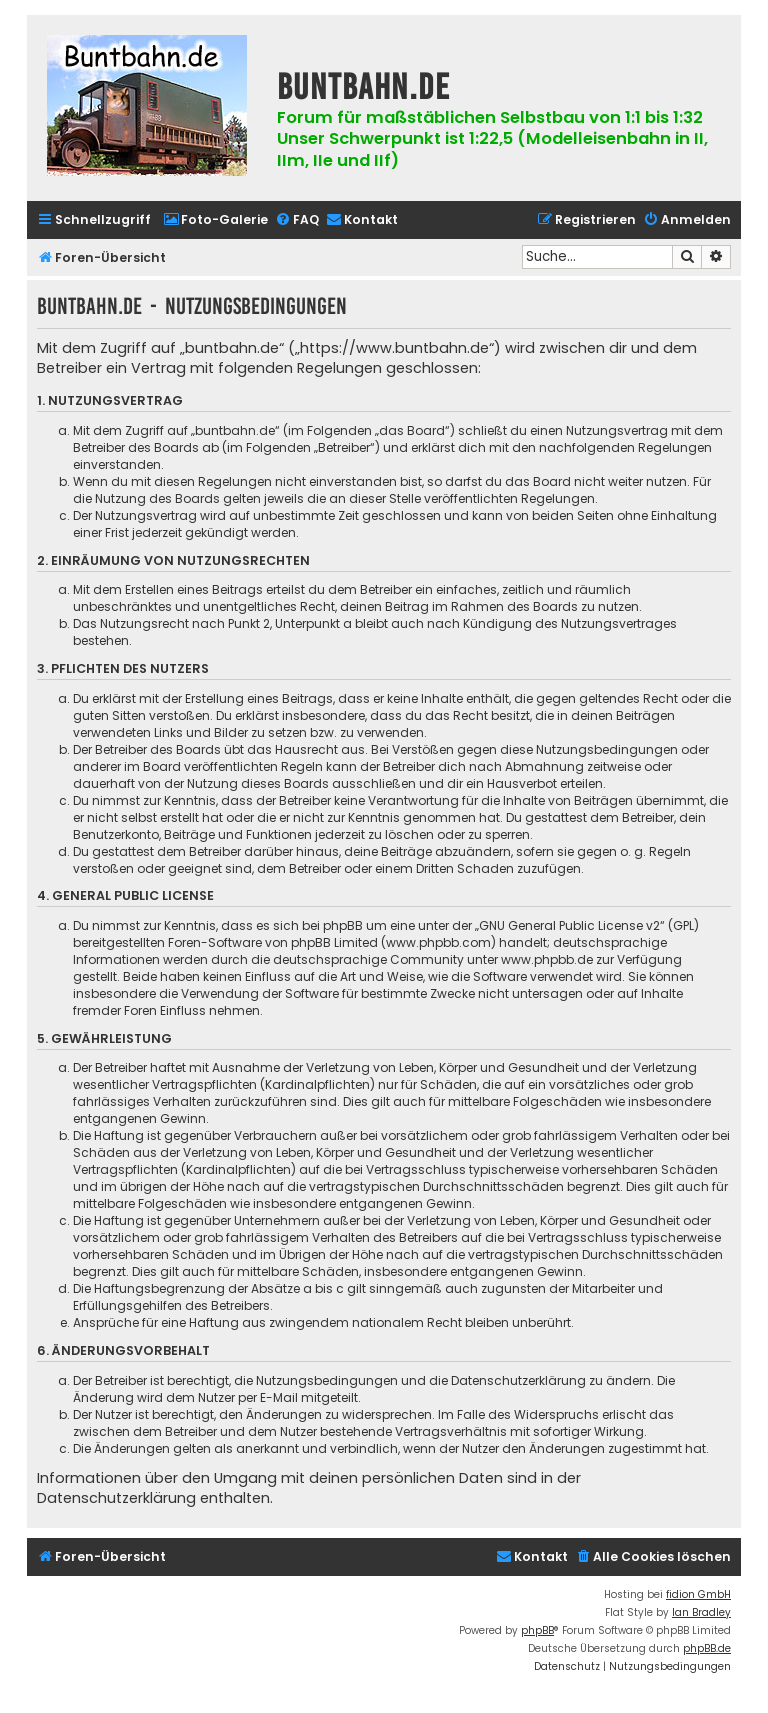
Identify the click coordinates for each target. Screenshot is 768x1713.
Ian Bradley (701, 1612)
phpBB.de (707, 1648)
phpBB (537, 1630)
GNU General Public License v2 (569, 925)
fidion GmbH (698, 1594)
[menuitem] (215, 220)
